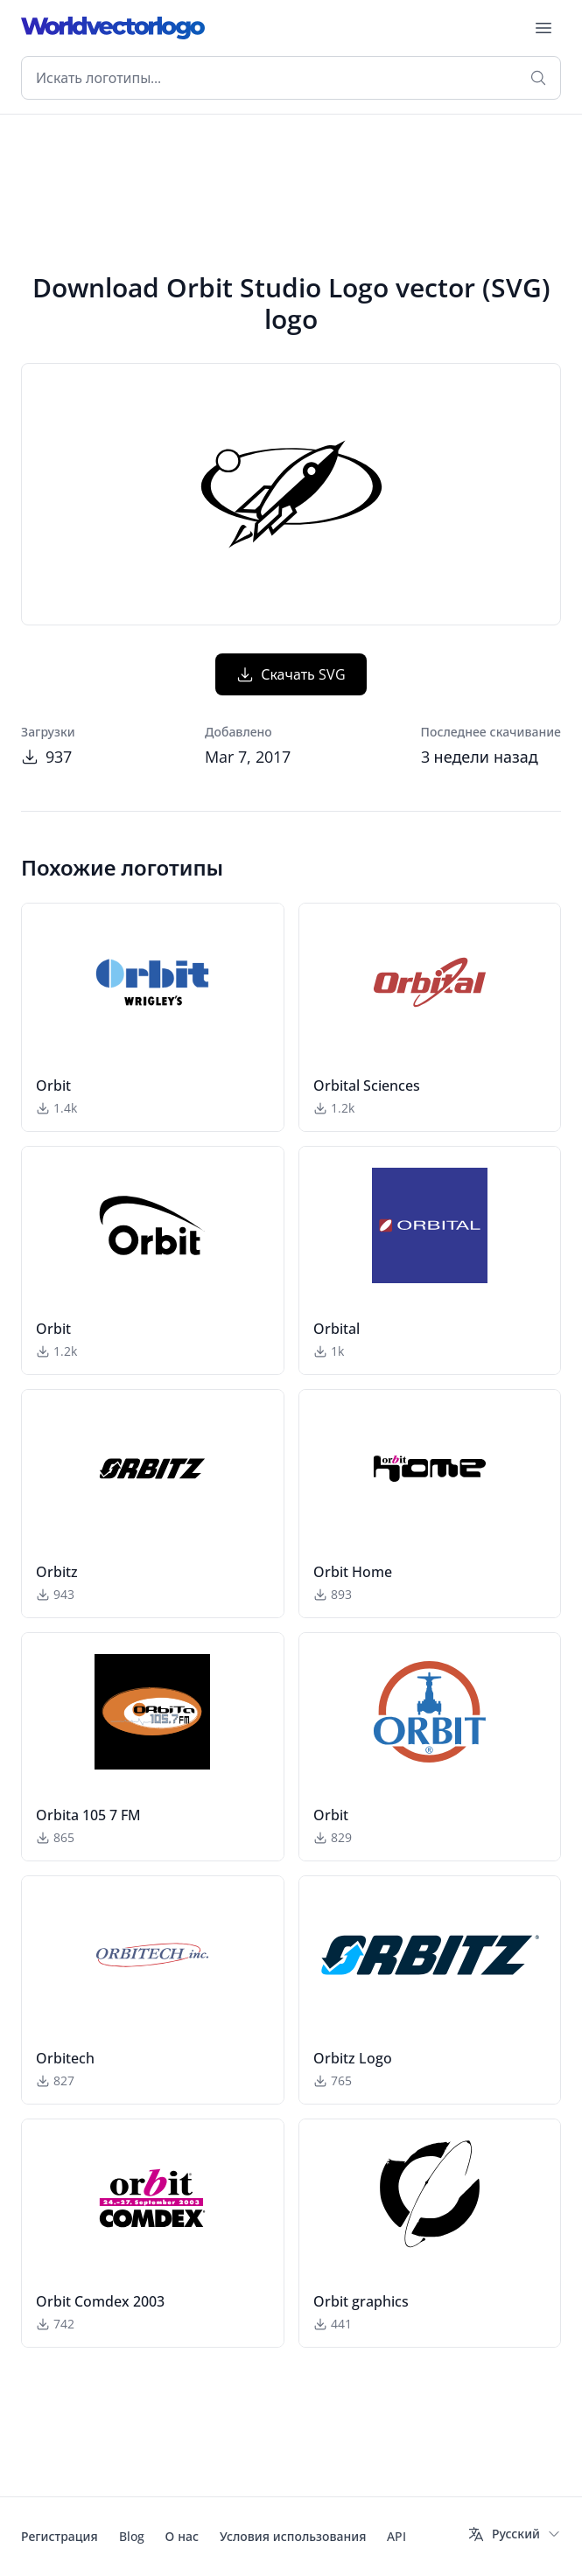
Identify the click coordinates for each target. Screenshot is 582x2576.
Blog (131, 2536)
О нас (182, 2536)
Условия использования (293, 2536)
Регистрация (59, 2536)
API (396, 2536)
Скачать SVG (291, 674)
